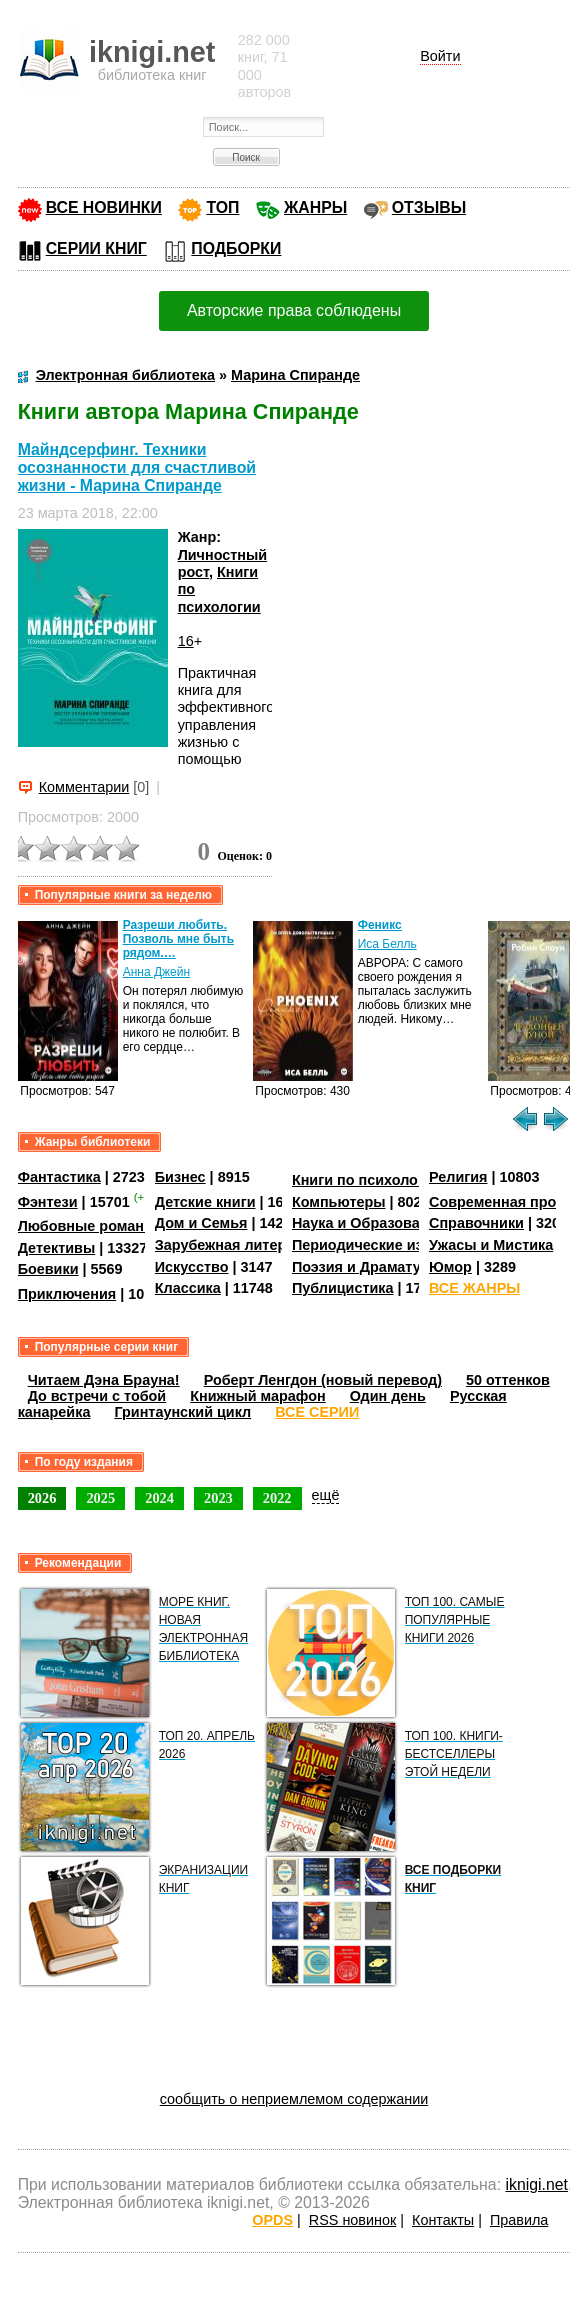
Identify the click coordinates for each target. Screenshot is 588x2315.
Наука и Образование (368, 1223)
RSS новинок (352, 2220)
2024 (159, 1498)
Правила (519, 2220)
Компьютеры (339, 1202)
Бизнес (180, 1177)
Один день (388, 1396)
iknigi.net (536, 2184)
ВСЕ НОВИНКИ (104, 207)
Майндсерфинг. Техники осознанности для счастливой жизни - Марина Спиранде (137, 467)
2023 (218, 1498)
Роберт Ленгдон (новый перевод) (323, 1380)
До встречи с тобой (97, 1396)
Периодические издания (379, 1245)
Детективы (57, 1248)
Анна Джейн (156, 972)
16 (186, 641)
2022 (277, 1498)
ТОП (222, 207)
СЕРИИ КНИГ (96, 248)
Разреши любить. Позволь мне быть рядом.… (178, 939)
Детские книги (205, 1202)
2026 (42, 1498)
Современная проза (500, 1202)
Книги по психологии (367, 1180)
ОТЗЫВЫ (429, 207)
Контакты (443, 2220)
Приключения (67, 1294)
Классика (188, 1288)
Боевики (48, 1269)
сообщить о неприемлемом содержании (294, 2099)
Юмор (450, 1267)
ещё (326, 1495)
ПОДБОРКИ (236, 248)
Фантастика (59, 1177)
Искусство (192, 1267)
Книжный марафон (258, 1396)
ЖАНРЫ (315, 207)
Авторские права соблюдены (294, 310)
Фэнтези (48, 1202)
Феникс (380, 925)
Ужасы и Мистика (491, 1245)
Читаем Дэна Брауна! (104, 1380)
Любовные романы (87, 1226)
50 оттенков (508, 1380)
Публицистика (343, 1288)
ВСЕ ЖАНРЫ (474, 1288)
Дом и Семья (201, 1223)
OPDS (272, 2220)
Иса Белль (387, 944)
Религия (458, 1177)
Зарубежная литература (240, 1245)
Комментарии (84, 787)
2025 (100, 1498)
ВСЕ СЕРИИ (317, 1412)
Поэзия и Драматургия (372, 1267)
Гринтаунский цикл (182, 1412)
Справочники (476, 1223)
